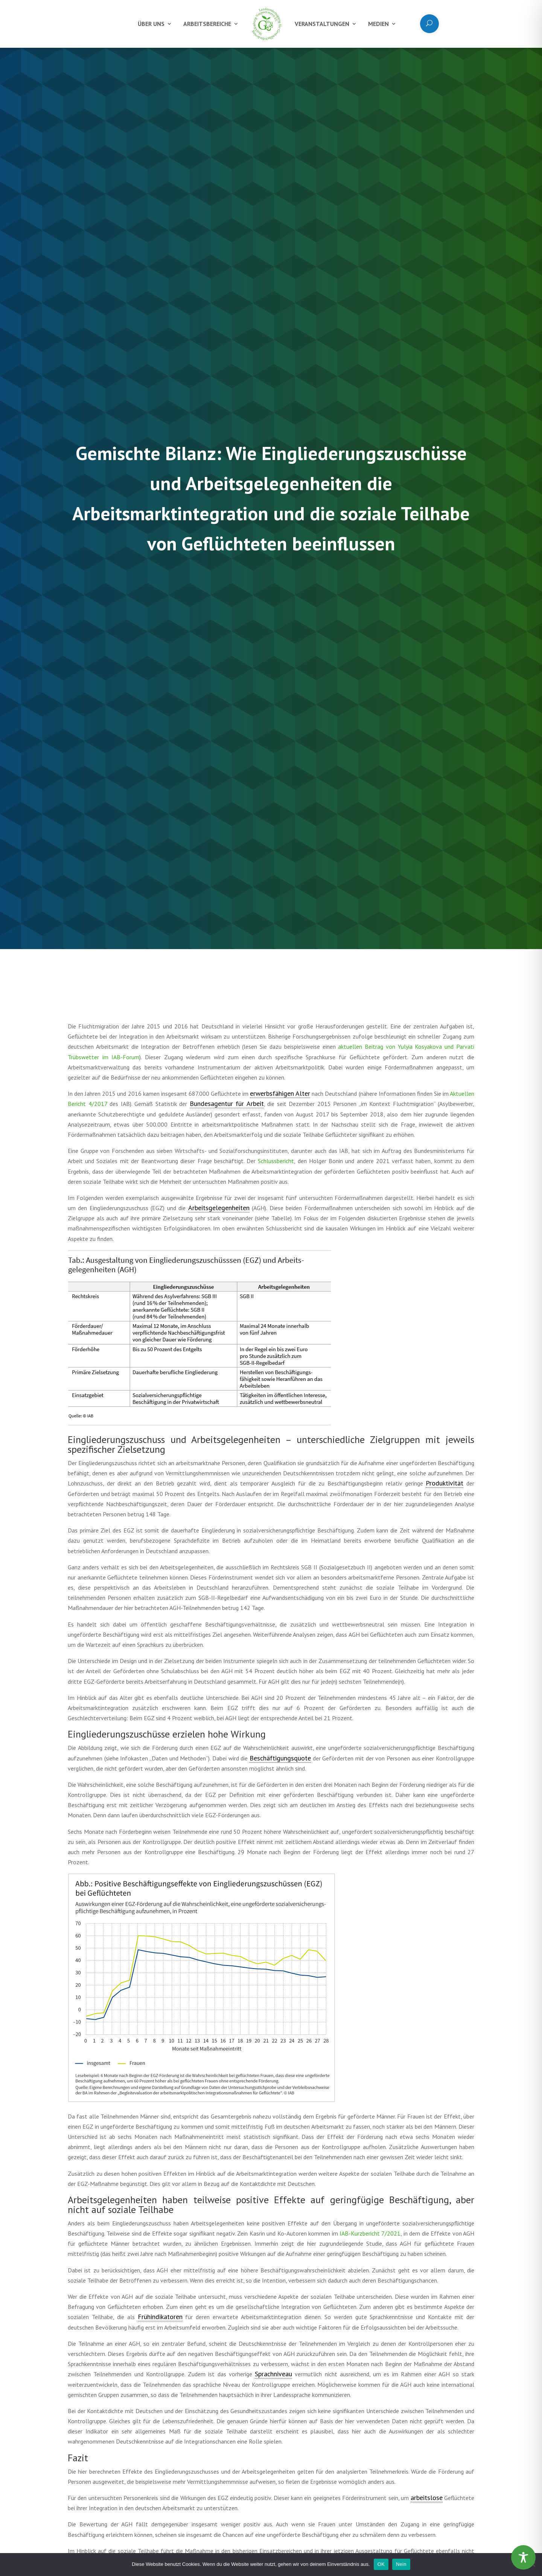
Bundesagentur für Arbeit (227, 1103)
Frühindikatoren (160, 2316)
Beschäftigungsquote (280, 1758)
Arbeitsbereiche (207, 24)
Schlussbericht (276, 1161)
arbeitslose (427, 2497)
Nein (401, 2564)
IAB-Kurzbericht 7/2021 (369, 2233)
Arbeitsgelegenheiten (219, 1207)
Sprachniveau (273, 2373)
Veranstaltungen (322, 24)
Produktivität (444, 1483)
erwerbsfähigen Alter (280, 1093)
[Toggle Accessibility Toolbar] (523, 2557)
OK (381, 2564)
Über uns (151, 24)
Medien (378, 24)
